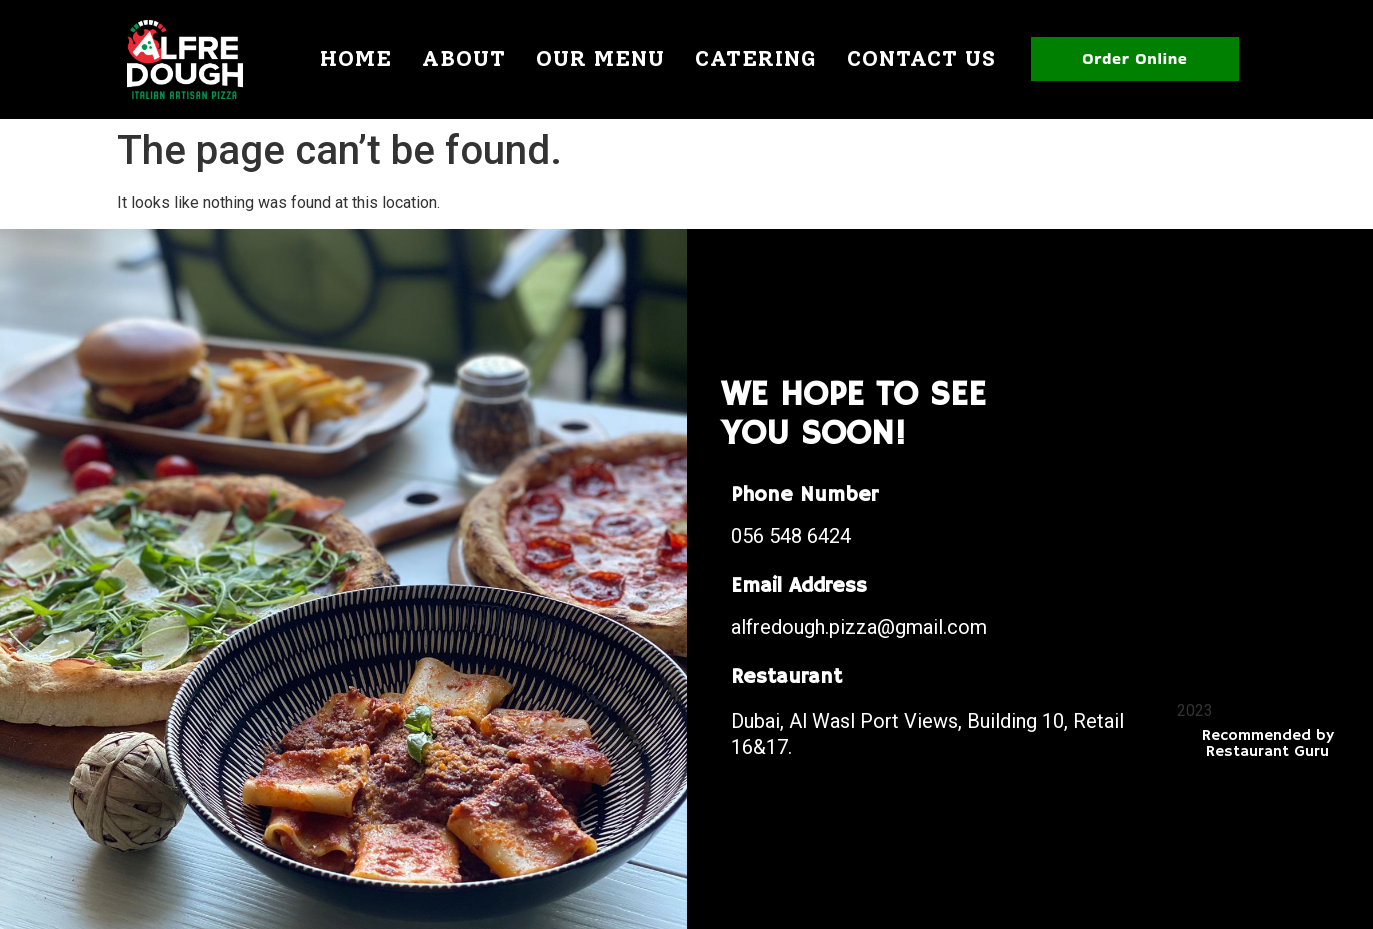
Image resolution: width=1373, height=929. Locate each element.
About (464, 58)
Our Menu (600, 58)
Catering (756, 58)
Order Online (1134, 58)
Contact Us (921, 58)
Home (356, 58)
